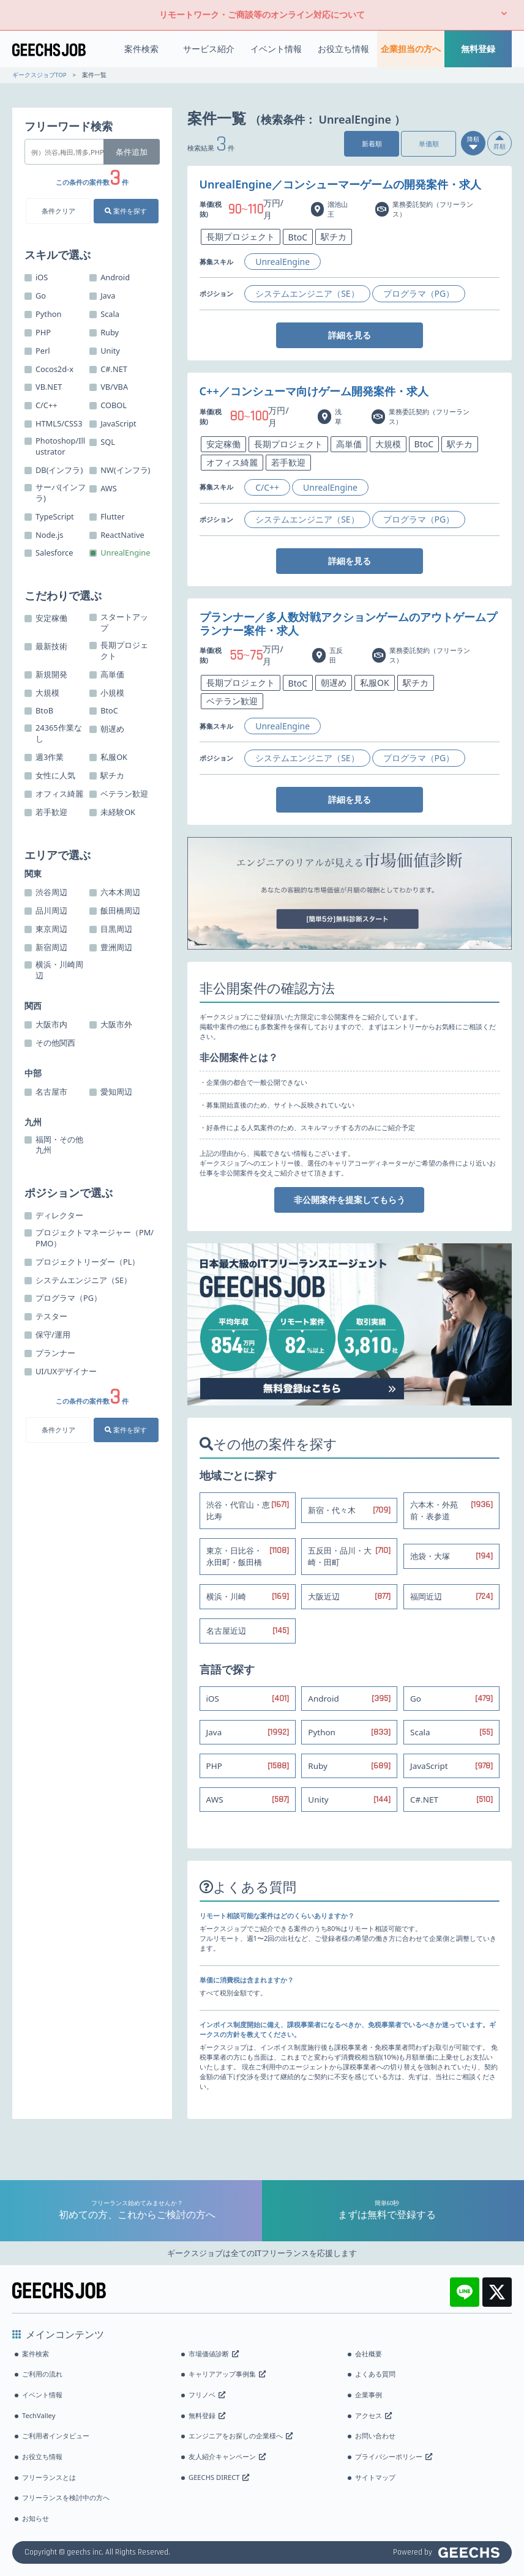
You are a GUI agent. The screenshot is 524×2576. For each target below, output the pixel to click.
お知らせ (35, 2518)
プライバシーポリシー (393, 2456)
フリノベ (207, 2394)
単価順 (429, 143)
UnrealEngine (282, 261)
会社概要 (368, 2353)
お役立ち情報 (343, 48)
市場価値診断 (214, 2353)
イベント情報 (276, 48)
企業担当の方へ (411, 48)
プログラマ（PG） (419, 293)
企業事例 (368, 2394)
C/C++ (267, 487)
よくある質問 (375, 2373)
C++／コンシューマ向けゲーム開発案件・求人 (314, 391)
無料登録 (478, 48)
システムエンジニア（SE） (307, 293)
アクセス (373, 2415)
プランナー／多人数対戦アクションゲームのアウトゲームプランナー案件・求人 (348, 623)
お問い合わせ (375, 2435)
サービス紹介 (208, 48)
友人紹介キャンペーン (227, 2456)
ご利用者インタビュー (55, 2435)
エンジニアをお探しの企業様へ (241, 2435)
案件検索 (141, 48)
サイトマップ (375, 2477)
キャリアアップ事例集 (227, 2373)
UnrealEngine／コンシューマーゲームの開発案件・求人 (340, 184)
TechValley (38, 2415)
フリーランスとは (49, 2477)
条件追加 (132, 151)
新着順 (372, 143)
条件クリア (58, 210)
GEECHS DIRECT (219, 2477)
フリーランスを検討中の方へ (66, 2497)
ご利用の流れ (42, 2373)
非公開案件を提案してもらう (349, 1199)
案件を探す (126, 210)
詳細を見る (349, 335)
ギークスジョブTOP (39, 75)
